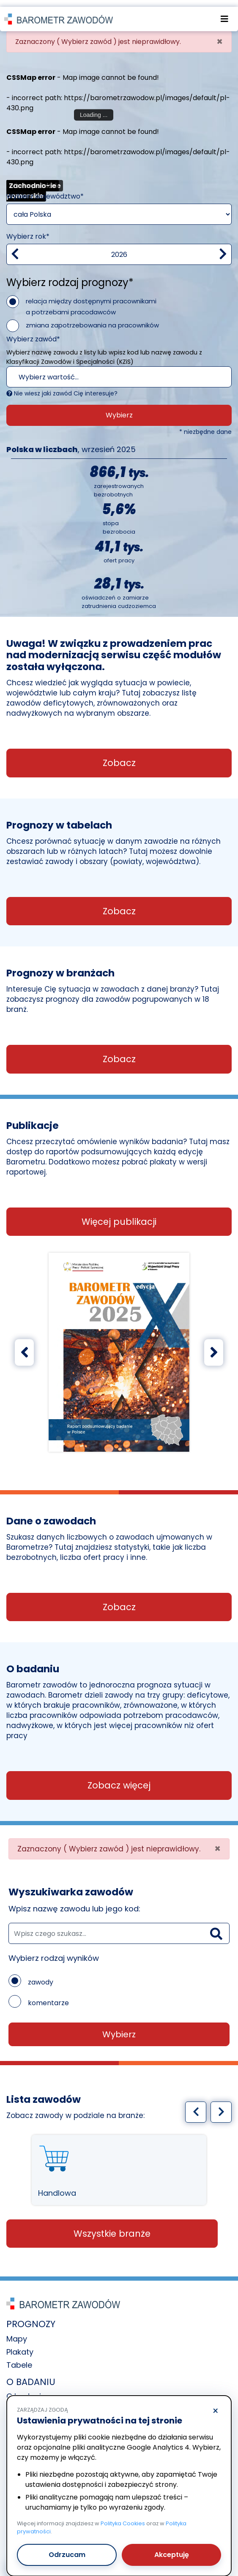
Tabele (19, 2359)
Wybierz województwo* (45, 190)
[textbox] (108, 371)
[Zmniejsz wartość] (15, 248)
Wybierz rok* (27, 230)
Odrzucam (67, 2548)
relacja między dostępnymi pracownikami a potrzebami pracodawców (91, 301)
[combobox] (119, 371)
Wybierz (119, 409)
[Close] (219, 36)
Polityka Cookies (123, 2516)
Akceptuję (171, 2548)
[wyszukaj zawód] (119, 1927)
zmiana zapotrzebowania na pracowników (92, 319)
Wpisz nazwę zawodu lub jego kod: (74, 1902)
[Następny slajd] (213, 1346)
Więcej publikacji (119, 1216)
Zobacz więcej (119, 1779)
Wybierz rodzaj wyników (53, 1952)
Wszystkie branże (112, 2228)
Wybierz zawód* (33, 333)
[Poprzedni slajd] (24, 1346)
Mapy (16, 2333)
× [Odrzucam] (215, 2404)
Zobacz (119, 757)
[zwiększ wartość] (223, 248)
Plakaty (19, 2346)
